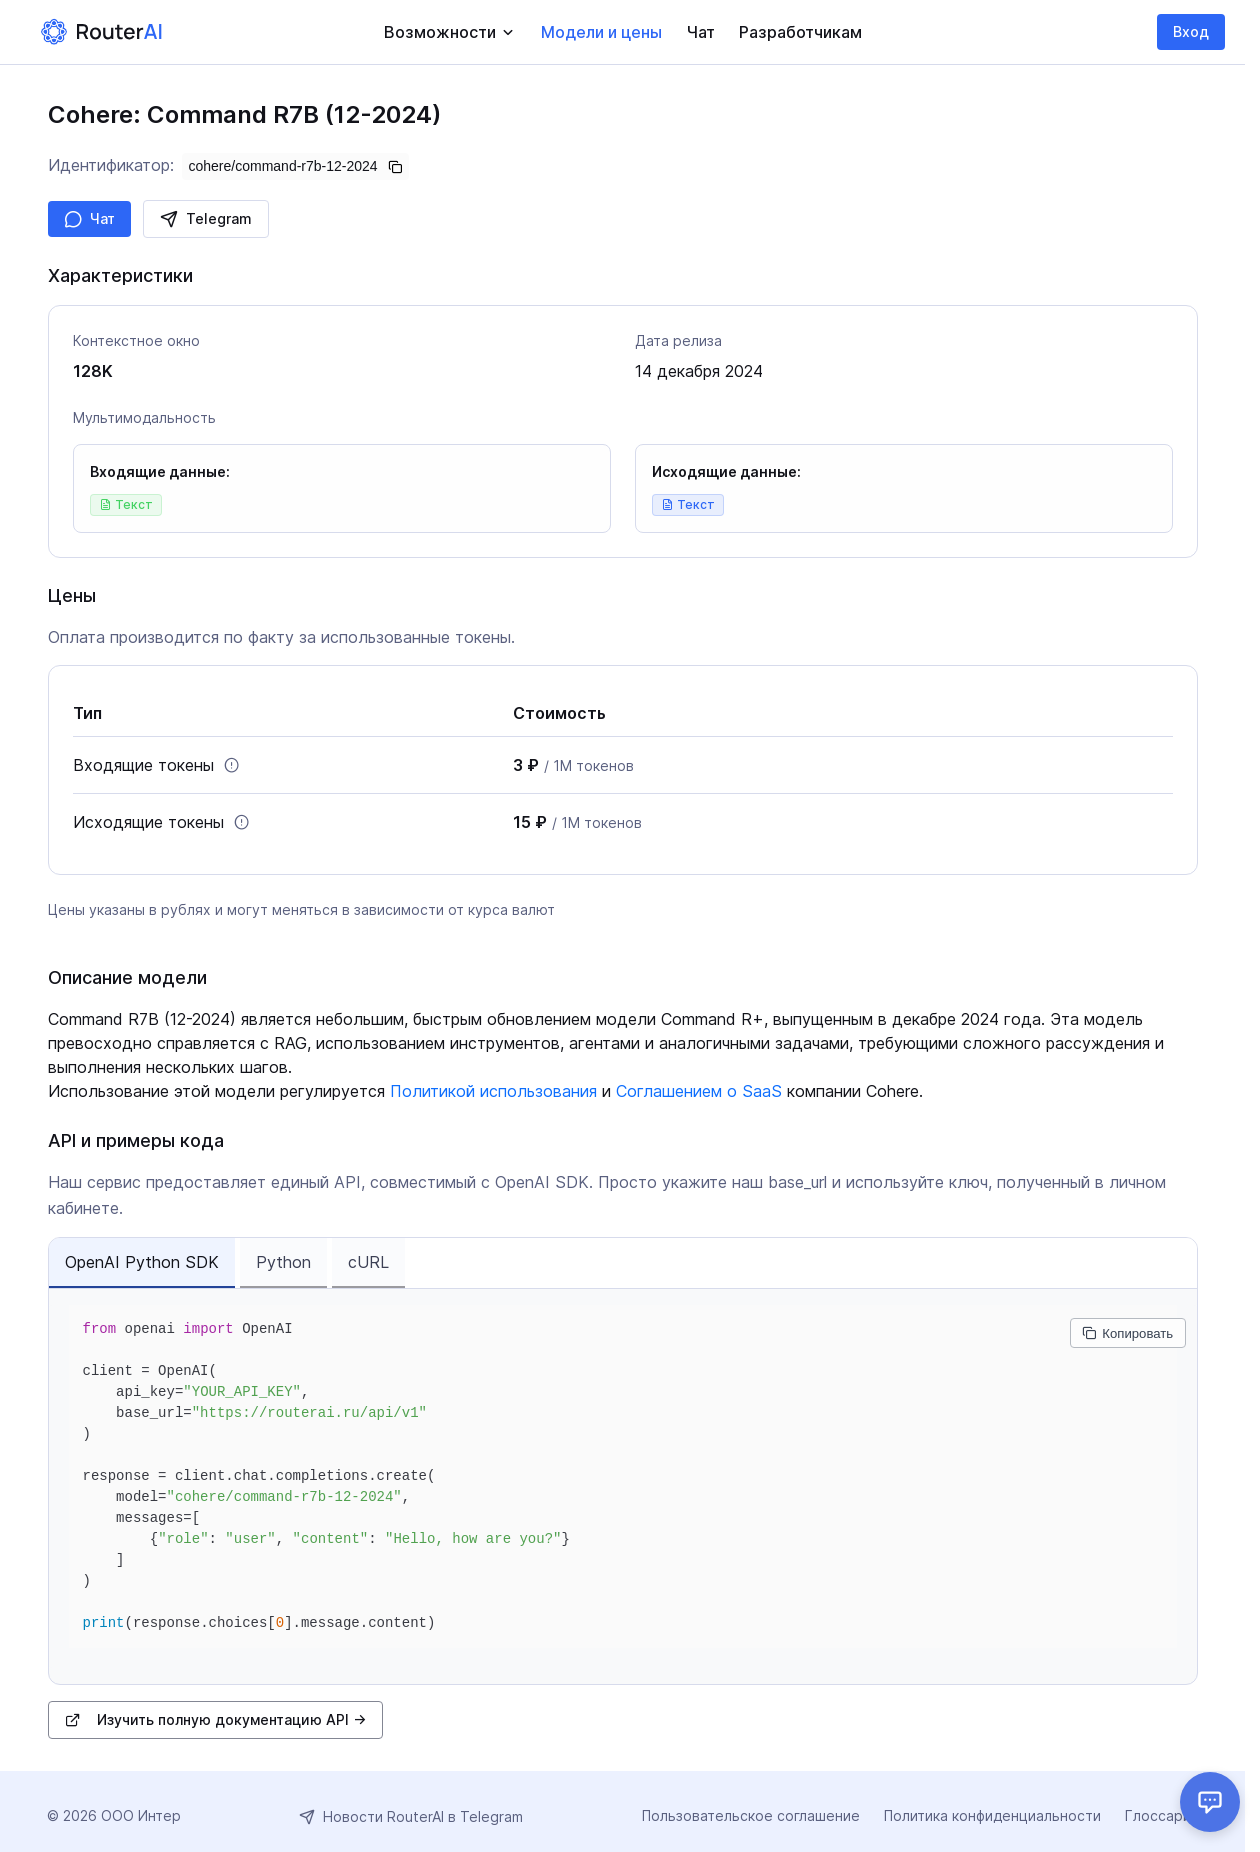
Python (283, 1262)
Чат (89, 219)
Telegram (206, 219)
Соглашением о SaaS (699, 1091)
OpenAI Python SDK (142, 1262)
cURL (368, 1262)
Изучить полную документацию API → (215, 1719)
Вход (1191, 31)
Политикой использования (493, 1091)
